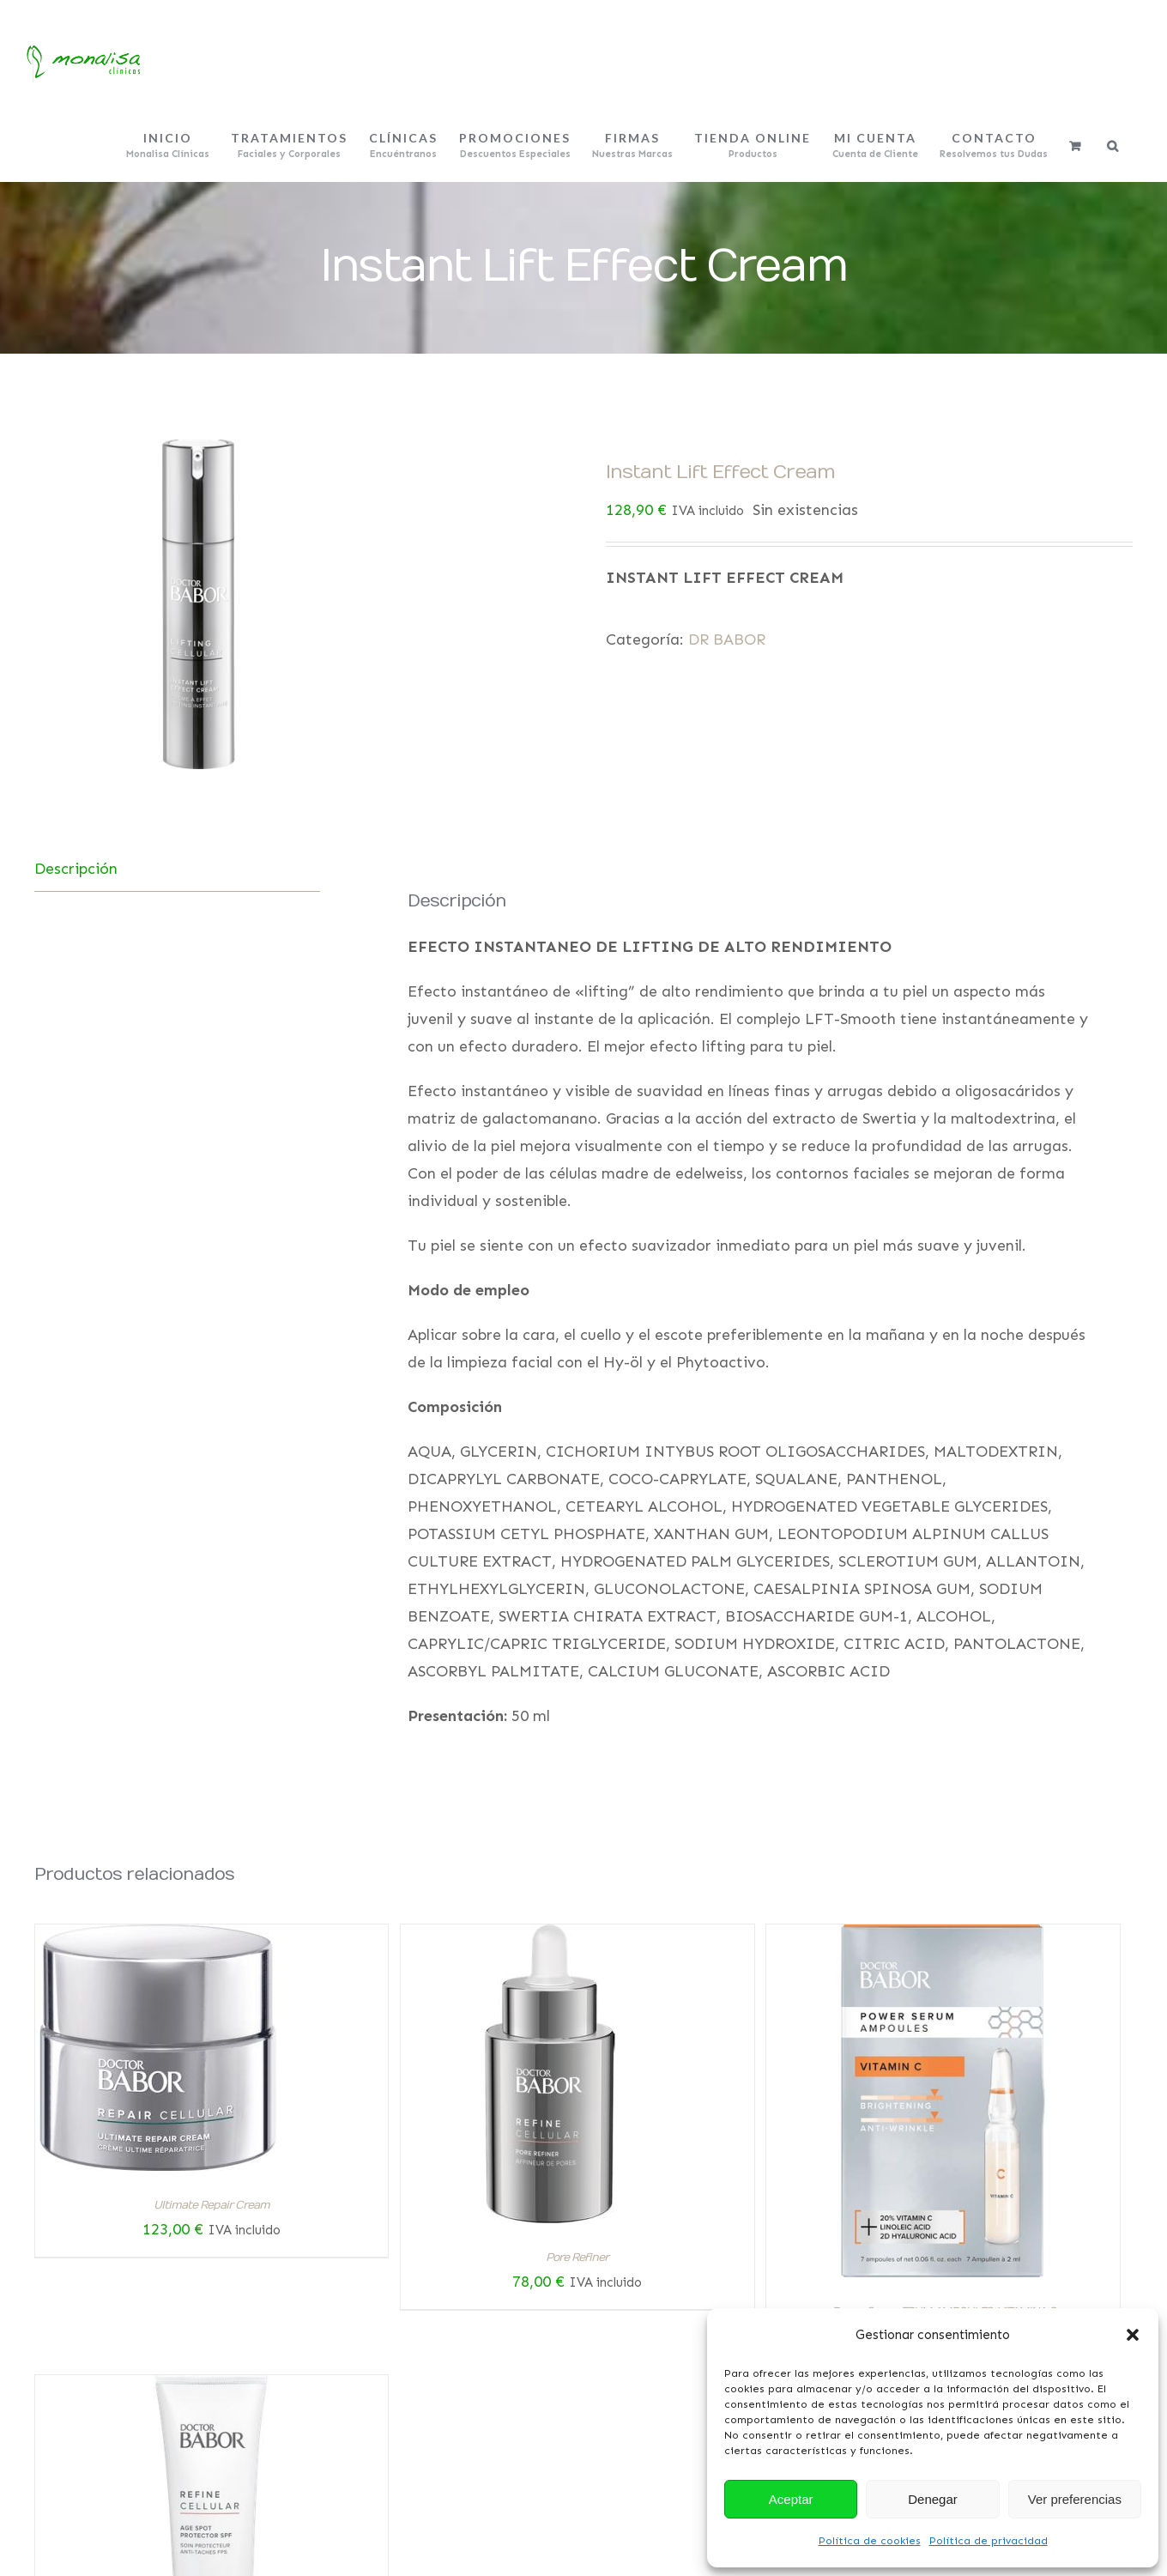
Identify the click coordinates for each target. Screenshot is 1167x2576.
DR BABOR (726, 639)
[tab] (177, 869)
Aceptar (791, 2499)
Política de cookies (870, 2541)
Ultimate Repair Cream (211, 2205)
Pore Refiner (577, 2257)
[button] (1132, 2334)
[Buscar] (1113, 146)
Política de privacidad (988, 2541)
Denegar (933, 2499)
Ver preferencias (1075, 2499)
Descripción (76, 868)
